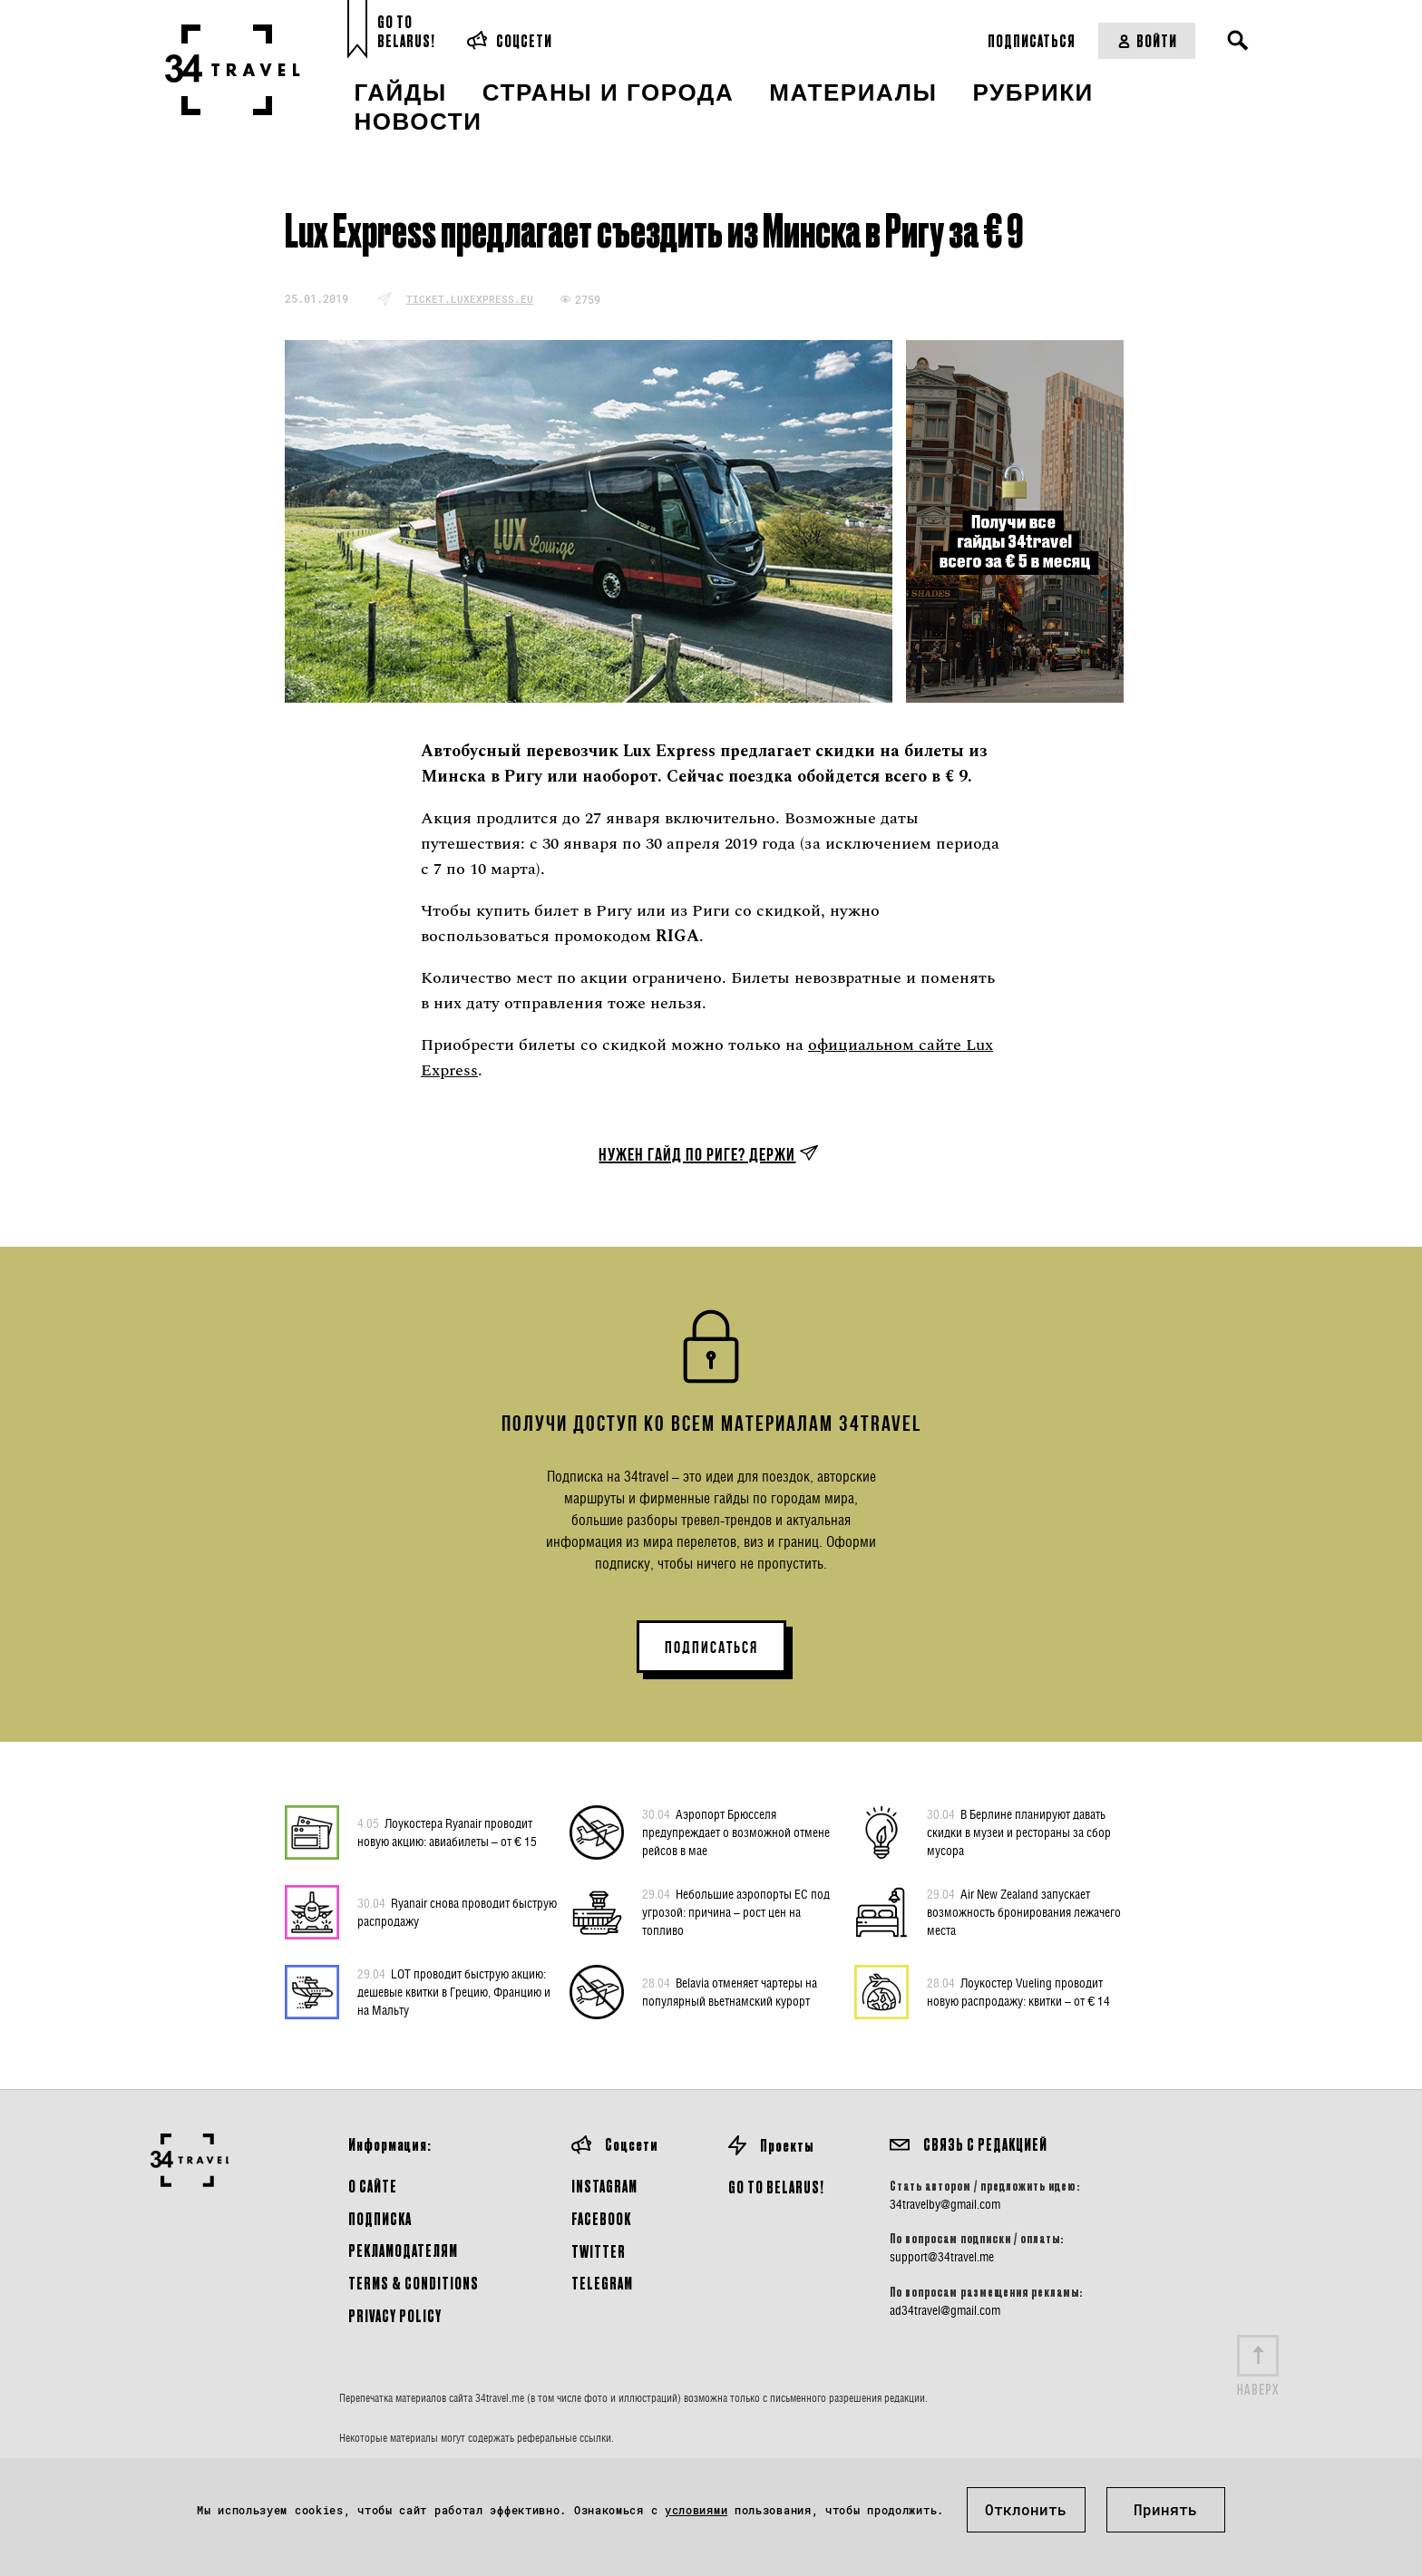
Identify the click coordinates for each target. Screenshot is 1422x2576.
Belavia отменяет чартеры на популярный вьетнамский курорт (729, 1991)
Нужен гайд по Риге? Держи (697, 1154)
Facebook (601, 2218)
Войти (1146, 40)
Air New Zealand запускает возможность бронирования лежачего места (1024, 1911)
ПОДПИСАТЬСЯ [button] (711, 1647)
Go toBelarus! (406, 31)
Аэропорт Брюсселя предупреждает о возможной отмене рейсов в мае (736, 1831)
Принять (1165, 2509)
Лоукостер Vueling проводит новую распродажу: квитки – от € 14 (1018, 1991)
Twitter (598, 2251)
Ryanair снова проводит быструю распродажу (457, 1911)
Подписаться (1032, 40)
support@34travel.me (942, 2257)
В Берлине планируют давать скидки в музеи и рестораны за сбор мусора (1019, 1831)
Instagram (604, 2185)
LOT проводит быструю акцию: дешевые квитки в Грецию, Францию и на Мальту (453, 1991)
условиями (696, 2510)
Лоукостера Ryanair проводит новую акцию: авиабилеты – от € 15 (447, 1831)
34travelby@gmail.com (945, 2204)
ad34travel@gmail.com (945, 2310)
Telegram (602, 2282)
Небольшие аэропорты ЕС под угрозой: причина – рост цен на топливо (736, 1911)
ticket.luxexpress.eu (469, 299)
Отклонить (1025, 2509)
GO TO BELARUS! (776, 2186)
